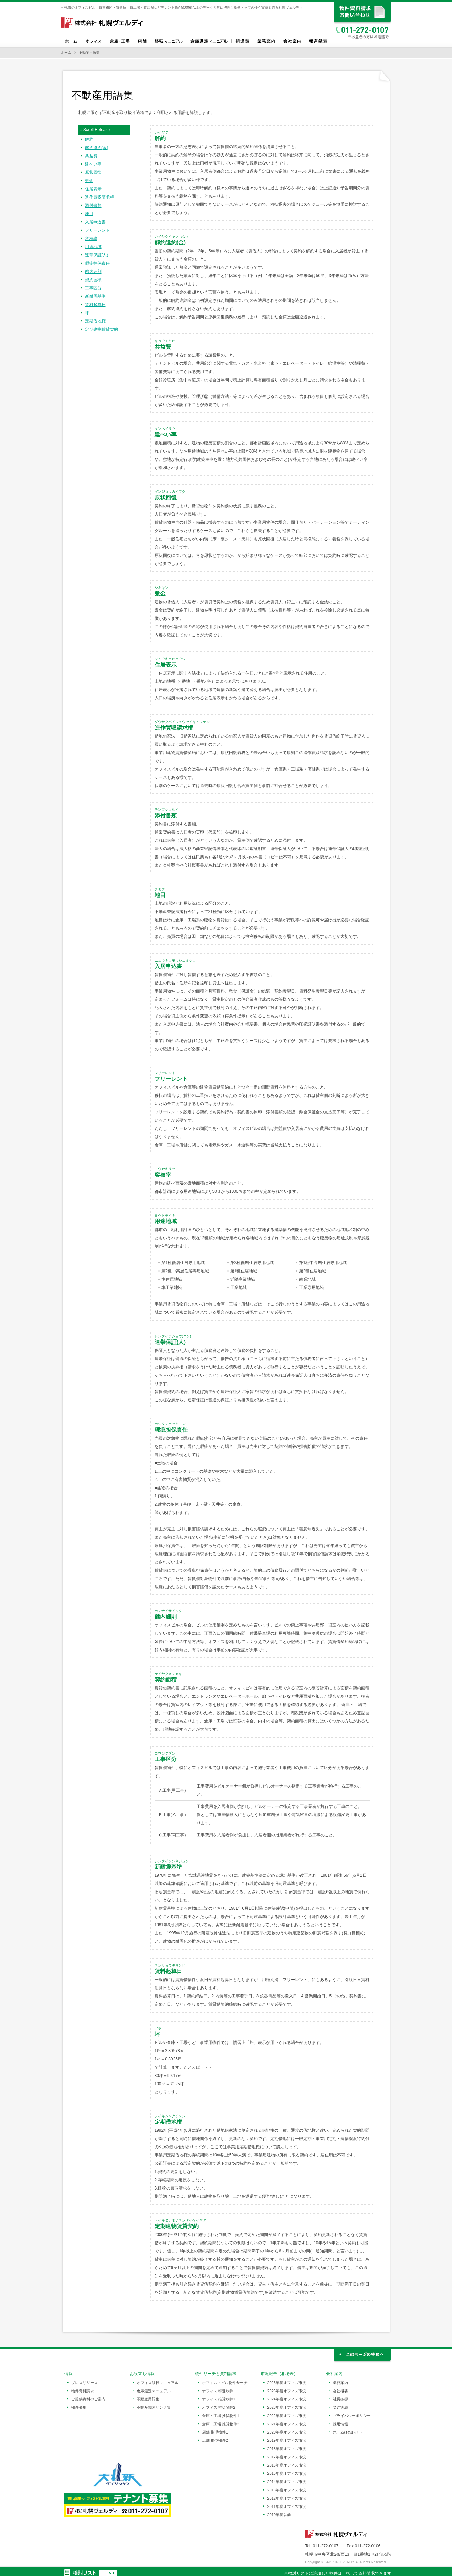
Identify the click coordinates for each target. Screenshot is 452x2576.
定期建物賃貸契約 (101, 329)
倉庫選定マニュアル (209, 41)
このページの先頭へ (362, 2356)
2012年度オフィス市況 (286, 2498)
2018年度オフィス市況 (286, 2449)
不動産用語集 (89, 52)
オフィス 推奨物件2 (218, 2407)
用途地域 (93, 246)
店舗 (142, 41)
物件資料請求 (82, 2391)
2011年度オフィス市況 (286, 2506)
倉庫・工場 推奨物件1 (220, 2416)
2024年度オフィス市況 (286, 2399)
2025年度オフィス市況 (286, 2391)
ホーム (71, 41)
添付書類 (93, 205)
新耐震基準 (95, 296)
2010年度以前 (279, 2515)
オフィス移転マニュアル (168, 41)
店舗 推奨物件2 (215, 2440)
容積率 (91, 238)
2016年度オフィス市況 (286, 2465)
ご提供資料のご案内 (88, 2399)
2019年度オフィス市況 (286, 2440)
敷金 (89, 180)
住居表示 (93, 189)
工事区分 (93, 288)
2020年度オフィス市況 (286, 2432)
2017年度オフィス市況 (286, 2457)
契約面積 (93, 279)
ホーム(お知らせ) (347, 2432)
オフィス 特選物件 (217, 2391)
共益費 (91, 155)
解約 (89, 139)
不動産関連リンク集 (154, 2407)
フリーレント (97, 230)
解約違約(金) (96, 147)
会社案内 (291, 41)
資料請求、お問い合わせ (362, 13)
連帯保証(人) (96, 255)
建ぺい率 (93, 164)
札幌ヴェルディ (102, 22)
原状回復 (93, 172)
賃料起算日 (95, 304)
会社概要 (340, 2391)
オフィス (93, 41)
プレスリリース (84, 2383)
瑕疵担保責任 (97, 263)
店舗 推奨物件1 (215, 2432)
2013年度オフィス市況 (286, 2490)
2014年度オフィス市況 (286, 2482)
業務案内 (265, 41)
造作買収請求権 (99, 197)
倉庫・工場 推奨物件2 (220, 2424)
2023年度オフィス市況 (286, 2407)
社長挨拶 (340, 2399)
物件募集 (78, 2407)
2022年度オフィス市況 (286, 2416)
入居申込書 (95, 222)
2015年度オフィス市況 (286, 2473)
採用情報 (340, 2424)
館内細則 (93, 271)
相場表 (242, 41)
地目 (89, 213)
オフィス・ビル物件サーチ (225, 2383)
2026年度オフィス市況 (286, 2383)
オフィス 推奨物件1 (218, 2399)
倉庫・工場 (119, 41)
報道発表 (317, 41)
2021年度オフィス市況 (286, 2424)
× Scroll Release (95, 129)
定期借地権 (95, 321)
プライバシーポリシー (352, 2416)
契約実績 (340, 2407)
